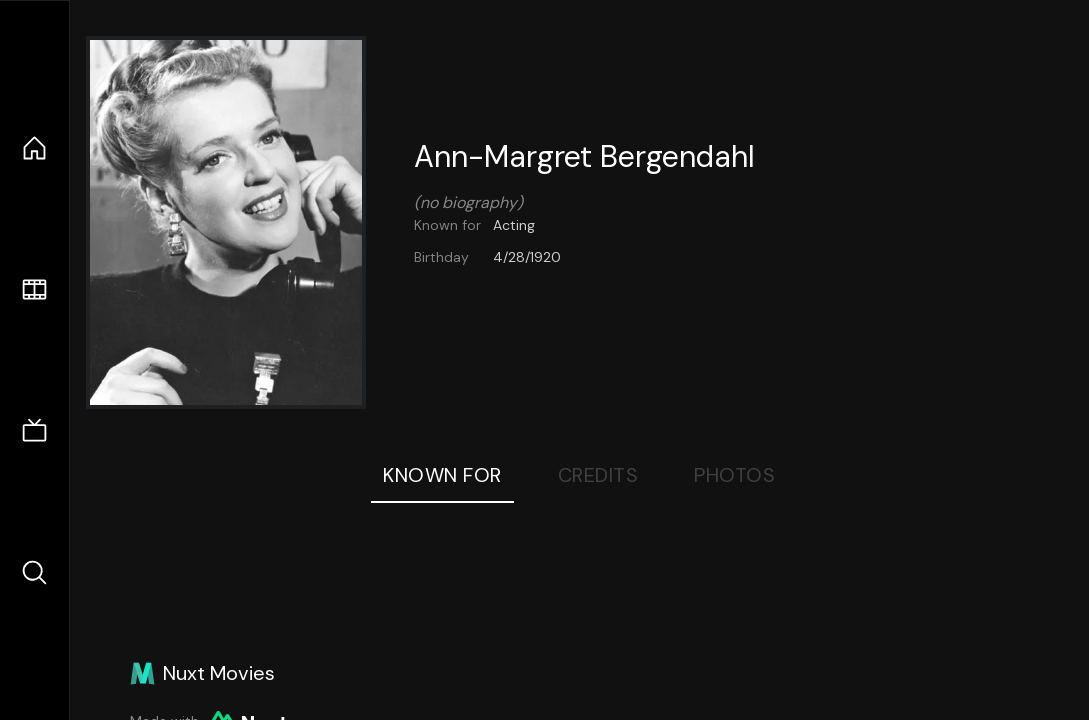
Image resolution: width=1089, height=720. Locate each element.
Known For (442, 475)
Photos (734, 475)
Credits (598, 475)
